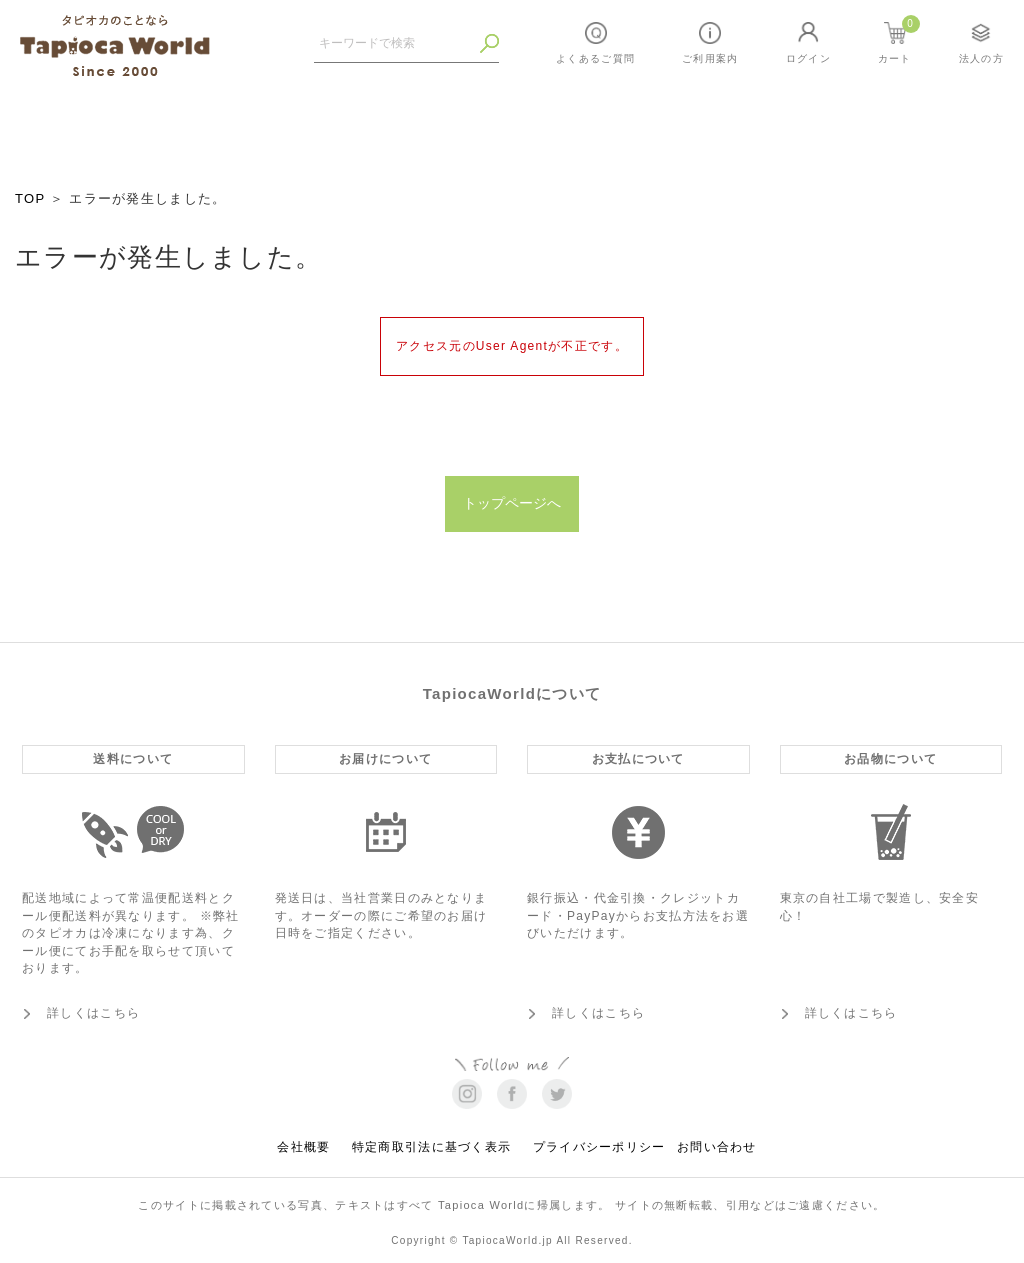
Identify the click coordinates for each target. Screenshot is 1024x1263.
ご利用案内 (710, 58)
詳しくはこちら (93, 1008)
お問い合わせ (717, 1143)
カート (899, 39)
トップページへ (512, 501)
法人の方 (981, 58)
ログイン (808, 58)
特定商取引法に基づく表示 (432, 1143)
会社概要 (303, 1143)
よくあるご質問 (595, 58)
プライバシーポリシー (599, 1143)
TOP (30, 198)
